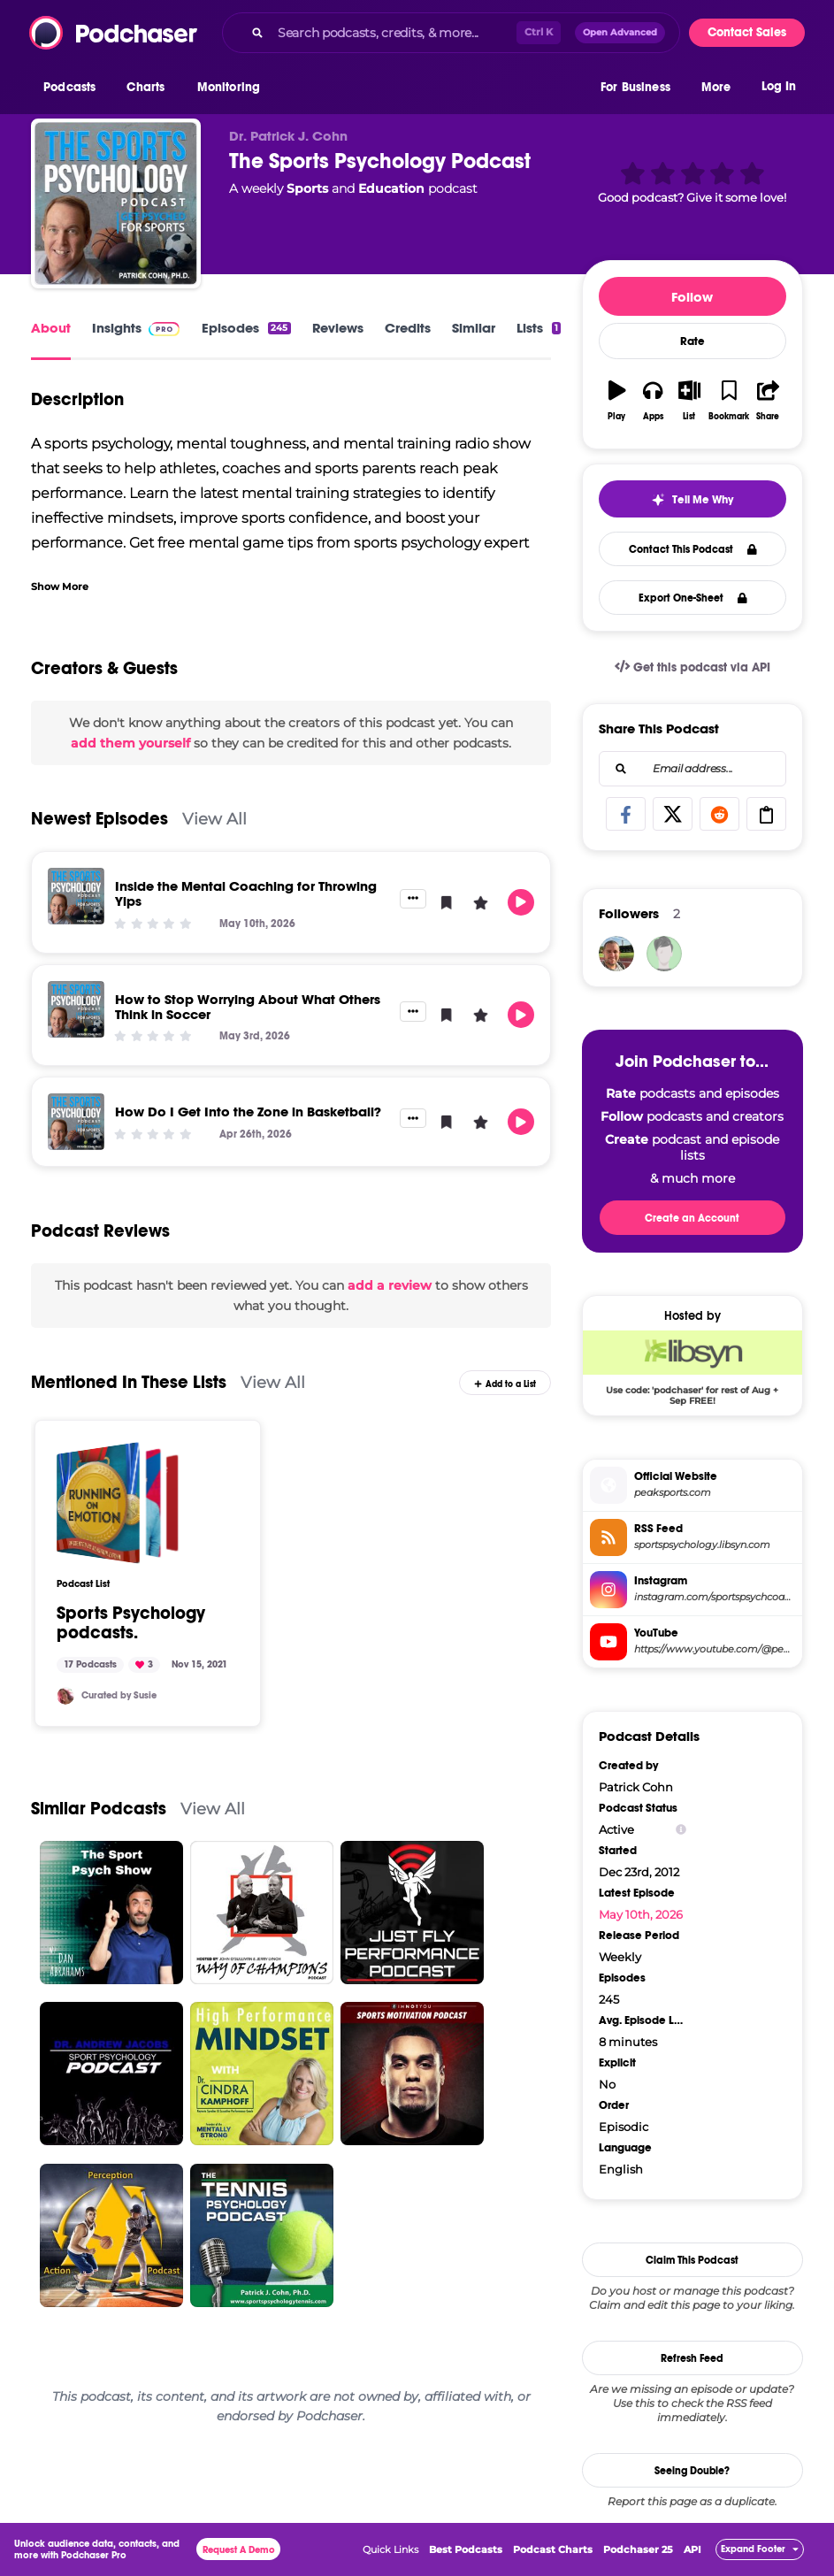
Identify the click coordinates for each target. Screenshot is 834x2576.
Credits (408, 327)
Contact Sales (747, 32)
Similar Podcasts (98, 1809)
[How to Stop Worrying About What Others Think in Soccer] (76, 1009)
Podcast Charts (553, 2549)
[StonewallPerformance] (616, 953)
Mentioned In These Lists (128, 1382)
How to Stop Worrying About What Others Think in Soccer (247, 1007)
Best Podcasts (465, 2549)
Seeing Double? (692, 2471)
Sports (307, 188)
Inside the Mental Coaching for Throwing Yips (246, 893)
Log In (778, 86)
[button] (74, 87)
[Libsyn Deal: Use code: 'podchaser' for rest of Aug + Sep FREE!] (692, 1367)
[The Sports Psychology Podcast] (115, 203)
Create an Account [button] (692, 1218)
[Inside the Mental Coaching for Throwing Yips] (76, 896)
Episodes (246, 327)
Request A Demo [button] (239, 2550)
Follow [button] (692, 296)
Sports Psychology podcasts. (131, 1623)
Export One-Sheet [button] (693, 598)
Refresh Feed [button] (692, 2358)
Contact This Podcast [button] (693, 549)
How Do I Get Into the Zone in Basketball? (248, 1111)
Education (391, 188)
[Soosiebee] (65, 1696)
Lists (538, 327)
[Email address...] (692, 769)
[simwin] (664, 953)
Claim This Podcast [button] (692, 2260)
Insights (117, 327)
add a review (390, 1285)
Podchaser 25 (638, 2549)
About (51, 327)
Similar (473, 327)
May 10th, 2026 (641, 1914)
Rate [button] (692, 341)
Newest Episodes (99, 819)
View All (214, 818)
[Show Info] (681, 1829)
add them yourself (130, 743)
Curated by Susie (119, 1695)
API (692, 2549)
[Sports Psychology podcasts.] (118, 1503)
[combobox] (451, 32)
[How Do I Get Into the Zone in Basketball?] (76, 1121)
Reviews (337, 327)
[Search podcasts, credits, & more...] (393, 33)
